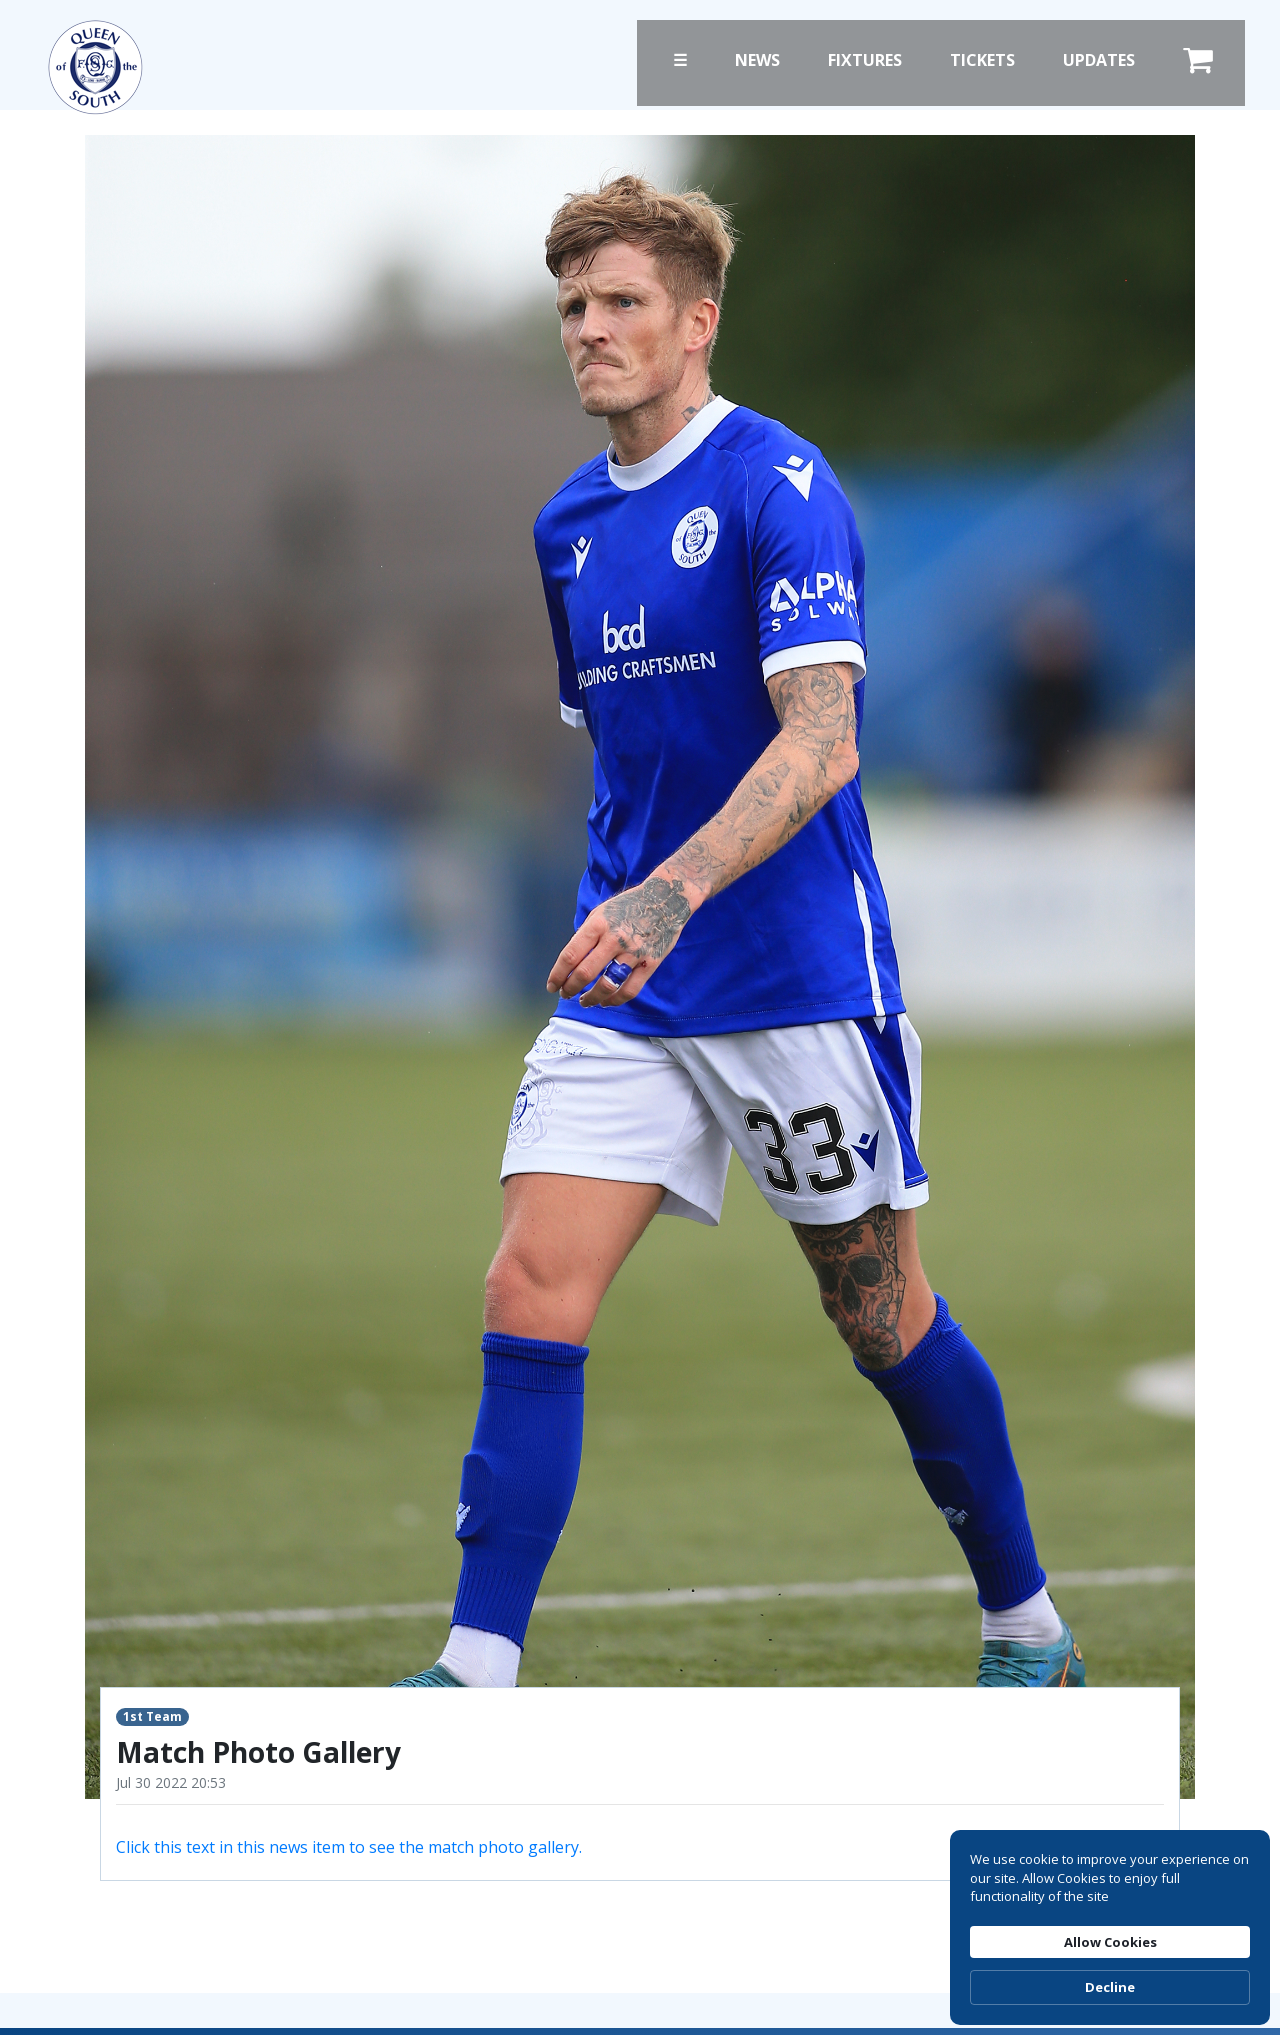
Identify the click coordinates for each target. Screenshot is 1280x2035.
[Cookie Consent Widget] (1110, 1927)
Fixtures (865, 60)
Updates (1099, 60)
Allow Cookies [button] (1110, 1942)
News (757, 60)
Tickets (982, 60)
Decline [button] (1110, 1987)
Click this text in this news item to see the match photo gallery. (349, 1847)
